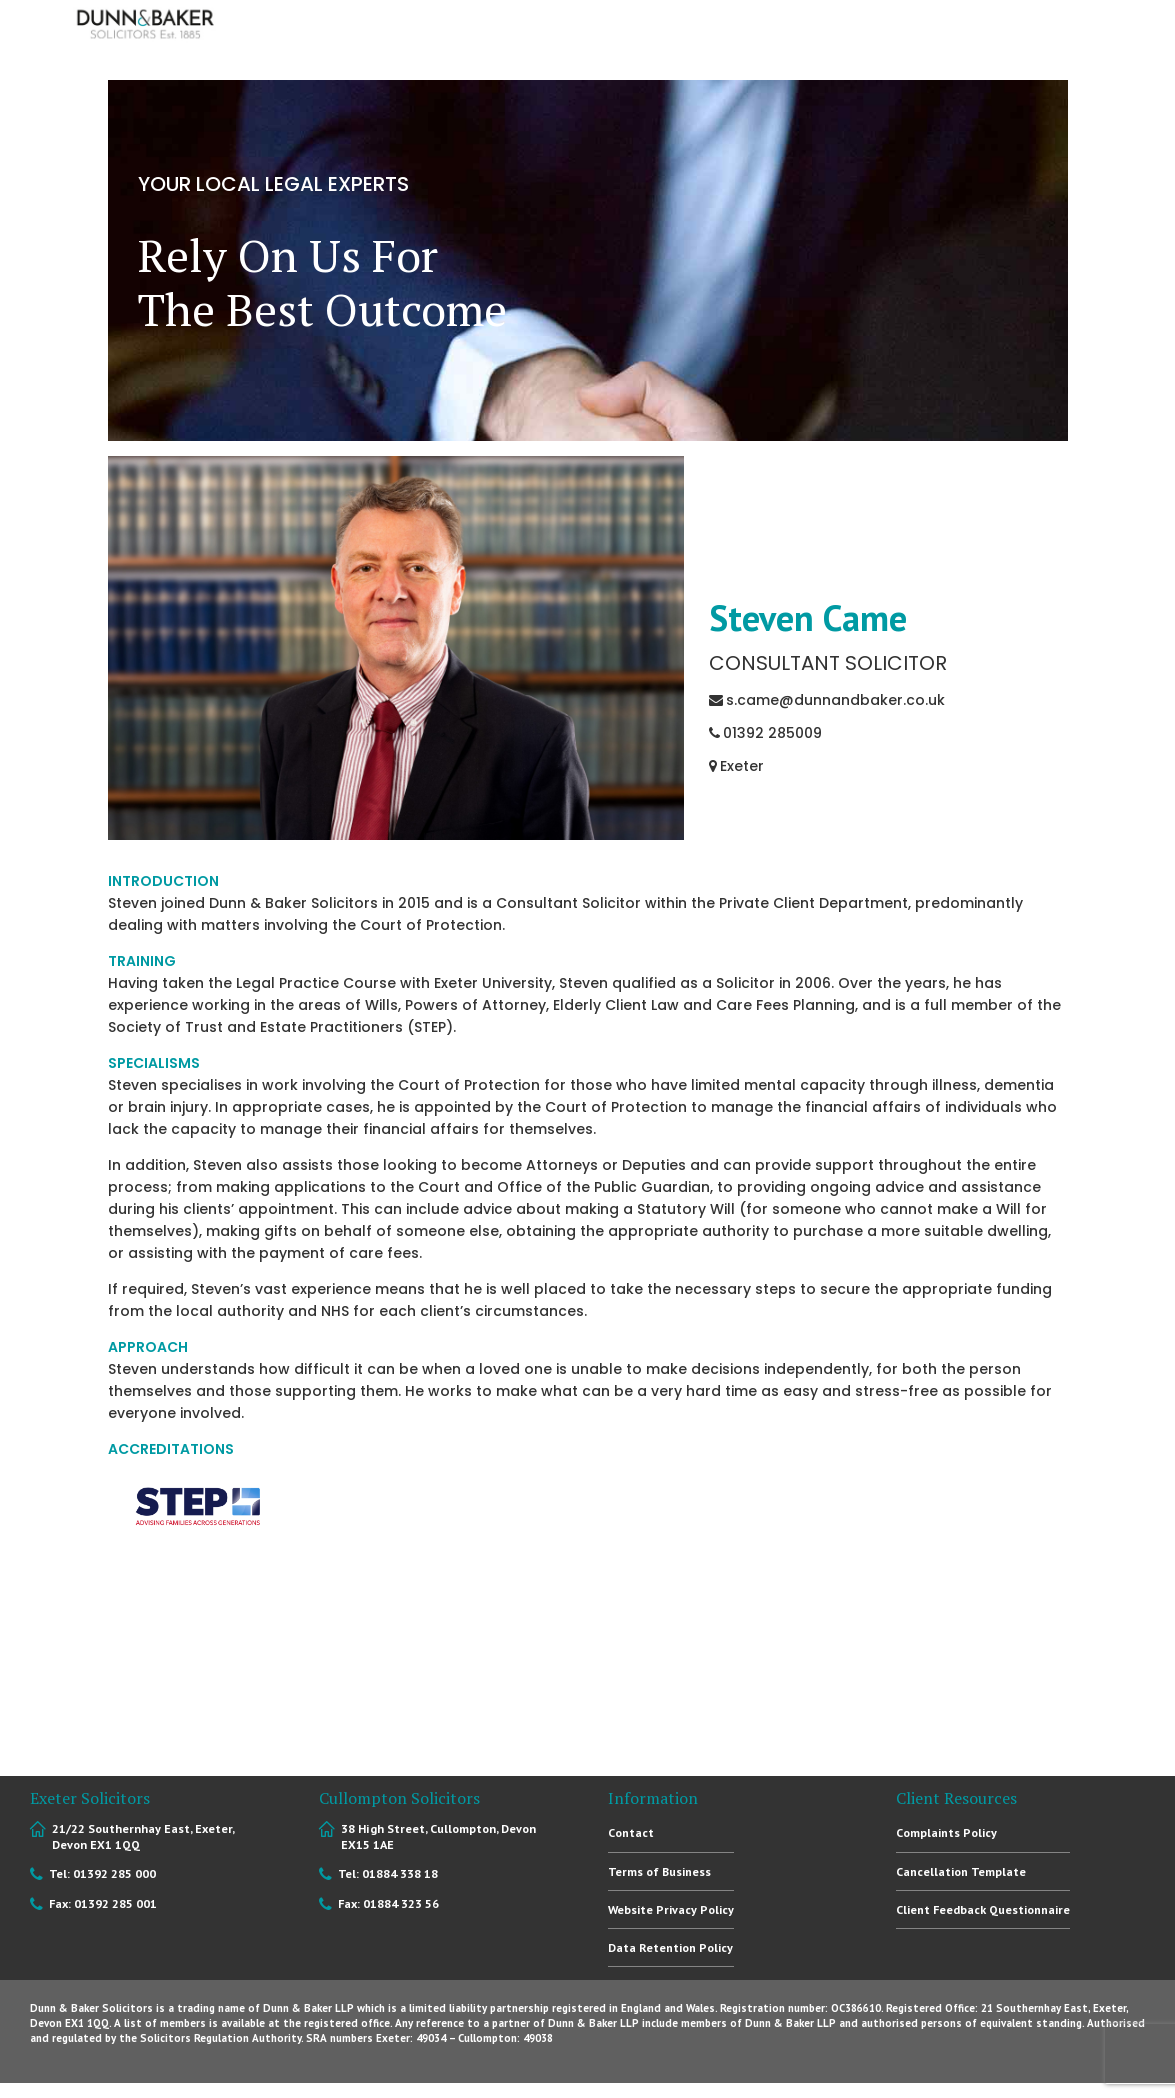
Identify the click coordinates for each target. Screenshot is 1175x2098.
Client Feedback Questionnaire (984, 1909)
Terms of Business (660, 1871)
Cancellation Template (961, 1871)
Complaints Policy (947, 1832)
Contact (631, 1832)
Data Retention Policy (671, 1948)
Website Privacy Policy (673, 1909)
